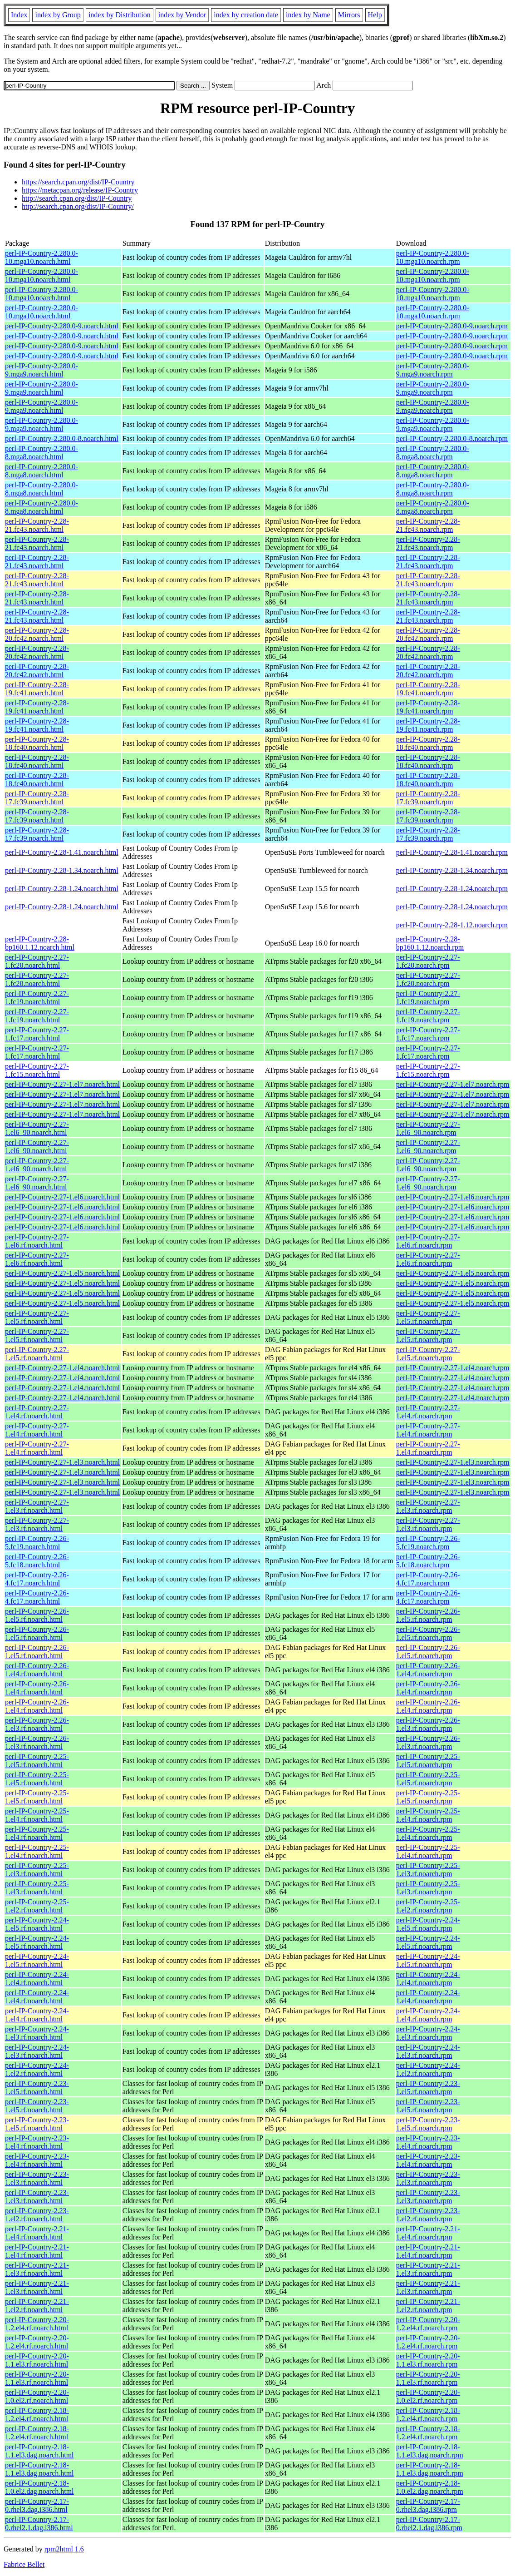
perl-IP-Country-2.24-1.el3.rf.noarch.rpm (428, 2033)
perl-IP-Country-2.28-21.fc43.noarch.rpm (428, 525)
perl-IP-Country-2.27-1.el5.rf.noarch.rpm (428, 1317)
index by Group (57, 15)
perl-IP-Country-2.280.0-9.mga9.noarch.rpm (432, 370)
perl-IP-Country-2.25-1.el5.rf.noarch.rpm (428, 1761)
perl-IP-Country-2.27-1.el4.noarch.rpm (453, 1368)
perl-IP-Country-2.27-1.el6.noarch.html (62, 1197)
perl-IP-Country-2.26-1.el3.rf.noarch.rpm (428, 1724)
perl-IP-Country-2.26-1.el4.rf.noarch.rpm (428, 1670)
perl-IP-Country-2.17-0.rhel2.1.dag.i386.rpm (429, 2523)
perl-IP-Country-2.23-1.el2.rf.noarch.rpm (428, 2215)
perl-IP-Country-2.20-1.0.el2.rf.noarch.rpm (428, 2396)
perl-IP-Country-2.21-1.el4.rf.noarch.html (37, 2233)
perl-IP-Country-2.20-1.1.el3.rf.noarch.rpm (428, 2360)
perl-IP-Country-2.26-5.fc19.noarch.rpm (428, 1543)
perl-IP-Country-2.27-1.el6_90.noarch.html (37, 1128)
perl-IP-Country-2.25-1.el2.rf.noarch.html (37, 1906)
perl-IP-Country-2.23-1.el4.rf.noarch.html (37, 2142)
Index (19, 15)
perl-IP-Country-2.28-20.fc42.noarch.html (37, 634)
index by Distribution (119, 15)
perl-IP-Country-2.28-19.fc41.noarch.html (37, 689)
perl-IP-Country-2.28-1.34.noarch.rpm (452, 870)
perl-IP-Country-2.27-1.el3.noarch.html (62, 1462)
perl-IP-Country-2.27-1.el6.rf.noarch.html (37, 1241)
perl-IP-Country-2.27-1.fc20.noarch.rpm (428, 961)
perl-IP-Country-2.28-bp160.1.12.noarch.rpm (430, 943)
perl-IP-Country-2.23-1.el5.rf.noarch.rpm (428, 2087)
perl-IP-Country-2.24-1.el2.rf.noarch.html (37, 2069)
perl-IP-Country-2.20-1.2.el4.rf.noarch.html (37, 2324)
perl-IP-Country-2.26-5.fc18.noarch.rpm (428, 1561)
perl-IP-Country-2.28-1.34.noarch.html (61, 870)
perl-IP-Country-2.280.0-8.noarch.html (61, 438)
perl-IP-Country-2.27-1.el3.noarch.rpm (453, 1462)
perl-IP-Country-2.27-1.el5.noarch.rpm (453, 1273)
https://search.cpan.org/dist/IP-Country (78, 182)
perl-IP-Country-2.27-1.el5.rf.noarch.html (37, 1317)
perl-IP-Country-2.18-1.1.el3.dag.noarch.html (39, 2451)
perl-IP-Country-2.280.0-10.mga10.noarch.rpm (432, 257)
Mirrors (349, 15)
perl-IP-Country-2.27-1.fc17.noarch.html (37, 1034)
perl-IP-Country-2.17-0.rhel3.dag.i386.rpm (428, 2505)
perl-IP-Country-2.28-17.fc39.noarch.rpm (428, 798)
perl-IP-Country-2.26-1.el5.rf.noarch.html (37, 1615)
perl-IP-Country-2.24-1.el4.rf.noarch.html (37, 1978)
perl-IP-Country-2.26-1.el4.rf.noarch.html (37, 1670)
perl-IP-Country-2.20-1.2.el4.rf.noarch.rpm (428, 2324)
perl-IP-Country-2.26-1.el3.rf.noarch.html (37, 1724)
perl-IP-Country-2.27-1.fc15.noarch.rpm (428, 1070)
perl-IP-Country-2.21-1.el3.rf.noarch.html (37, 2269)
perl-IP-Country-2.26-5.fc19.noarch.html (37, 1543)
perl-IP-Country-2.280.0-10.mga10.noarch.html (41, 257)
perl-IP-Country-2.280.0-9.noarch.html (61, 326)
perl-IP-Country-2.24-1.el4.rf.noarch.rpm (428, 1978)
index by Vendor (182, 15)
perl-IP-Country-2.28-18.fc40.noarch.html (37, 743)
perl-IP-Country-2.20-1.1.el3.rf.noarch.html (37, 2360)
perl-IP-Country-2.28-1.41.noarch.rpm (452, 852)
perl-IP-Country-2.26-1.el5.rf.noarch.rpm (428, 1615)
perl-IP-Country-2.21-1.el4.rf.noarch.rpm (428, 2233)
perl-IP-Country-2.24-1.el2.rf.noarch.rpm (428, 2069)
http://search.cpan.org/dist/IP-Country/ (78, 206)
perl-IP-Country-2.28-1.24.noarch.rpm (452, 888)
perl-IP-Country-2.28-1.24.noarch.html (61, 888)
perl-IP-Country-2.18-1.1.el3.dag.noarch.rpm (429, 2451)
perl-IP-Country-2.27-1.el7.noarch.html (62, 1084)
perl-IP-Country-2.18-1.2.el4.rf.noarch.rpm (428, 2414)
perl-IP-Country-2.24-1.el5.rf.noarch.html (37, 1924)
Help (375, 15)
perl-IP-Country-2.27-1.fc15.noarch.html (37, 1070)
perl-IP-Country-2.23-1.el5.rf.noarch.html (37, 2087)
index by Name (308, 15)
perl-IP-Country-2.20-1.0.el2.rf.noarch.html (37, 2396)
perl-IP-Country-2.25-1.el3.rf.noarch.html (37, 1870)
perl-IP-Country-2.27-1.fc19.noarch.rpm (428, 998)
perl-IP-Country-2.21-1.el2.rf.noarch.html (37, 2305)
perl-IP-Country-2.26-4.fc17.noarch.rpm (428, 1579)
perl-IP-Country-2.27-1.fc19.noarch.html (37, 998)
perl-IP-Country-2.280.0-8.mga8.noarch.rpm (432, 453)
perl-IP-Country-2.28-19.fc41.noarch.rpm (428, 689)
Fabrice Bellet (24, 2564)
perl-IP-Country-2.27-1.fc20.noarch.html (37, 961)
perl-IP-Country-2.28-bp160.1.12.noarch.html (39, 943)
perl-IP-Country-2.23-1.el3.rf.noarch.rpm (428, 2178)
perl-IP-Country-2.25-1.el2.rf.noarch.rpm (428, 1906)
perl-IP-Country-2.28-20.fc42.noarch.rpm (428, 634)
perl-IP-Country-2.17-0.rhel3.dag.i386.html (37, 2505)
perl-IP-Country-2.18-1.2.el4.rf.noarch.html (37, 2414)
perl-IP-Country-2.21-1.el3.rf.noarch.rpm (428, 2269)
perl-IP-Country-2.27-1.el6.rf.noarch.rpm (428, 1241)
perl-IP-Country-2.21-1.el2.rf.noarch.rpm (428, 2305)
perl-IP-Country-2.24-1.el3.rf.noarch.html (37, 2033)
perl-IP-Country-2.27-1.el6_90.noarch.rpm (428, 1128)
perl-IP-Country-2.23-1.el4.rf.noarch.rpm (428, 2142)
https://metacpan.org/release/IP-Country (80, 190)
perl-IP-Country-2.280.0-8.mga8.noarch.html (41, 453)
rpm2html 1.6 (64, 2549)
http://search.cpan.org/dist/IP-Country (77, 198)
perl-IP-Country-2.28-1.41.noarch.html (61, 852)
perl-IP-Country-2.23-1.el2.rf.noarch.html (37, 2215)
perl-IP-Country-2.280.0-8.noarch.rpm (452, 438)
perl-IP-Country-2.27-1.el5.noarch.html (62, 1273)
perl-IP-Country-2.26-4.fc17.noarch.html (37, 1579)
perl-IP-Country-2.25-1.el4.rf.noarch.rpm (428, 1815)
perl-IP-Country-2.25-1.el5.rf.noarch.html (37, 1761)
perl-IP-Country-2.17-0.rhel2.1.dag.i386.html (39, 2523)
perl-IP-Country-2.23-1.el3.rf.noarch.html (37, 2178)
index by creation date (246, 15)
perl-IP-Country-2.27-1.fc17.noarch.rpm (428, 1034)
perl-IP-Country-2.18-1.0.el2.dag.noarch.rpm (429, 2487)
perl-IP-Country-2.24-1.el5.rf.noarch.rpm (428, 1924)
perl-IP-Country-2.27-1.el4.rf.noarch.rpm (428, 1412)
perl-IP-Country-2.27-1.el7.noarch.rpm (453, 1084)
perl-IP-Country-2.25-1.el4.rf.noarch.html (37, 1815)
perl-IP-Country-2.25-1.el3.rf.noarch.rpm (428, 1870)
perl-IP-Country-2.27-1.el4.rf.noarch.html (37, 1412)
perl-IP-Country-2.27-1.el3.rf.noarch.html (37, 1506)
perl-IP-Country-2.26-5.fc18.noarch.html (37, 1561)
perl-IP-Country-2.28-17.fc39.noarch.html (37, 798)
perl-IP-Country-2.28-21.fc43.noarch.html (37, 525)
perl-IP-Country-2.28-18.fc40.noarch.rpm (428, 743)
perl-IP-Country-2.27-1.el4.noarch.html (62, 1368)
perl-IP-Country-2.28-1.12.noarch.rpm (452, 925)
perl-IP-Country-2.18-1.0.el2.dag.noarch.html (39, 2487)
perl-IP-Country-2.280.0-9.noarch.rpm (452, 326)
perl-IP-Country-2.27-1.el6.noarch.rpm (453, 1197)
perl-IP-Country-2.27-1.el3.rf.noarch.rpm (428, 1506)
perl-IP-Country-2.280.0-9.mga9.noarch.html (41, 370)
